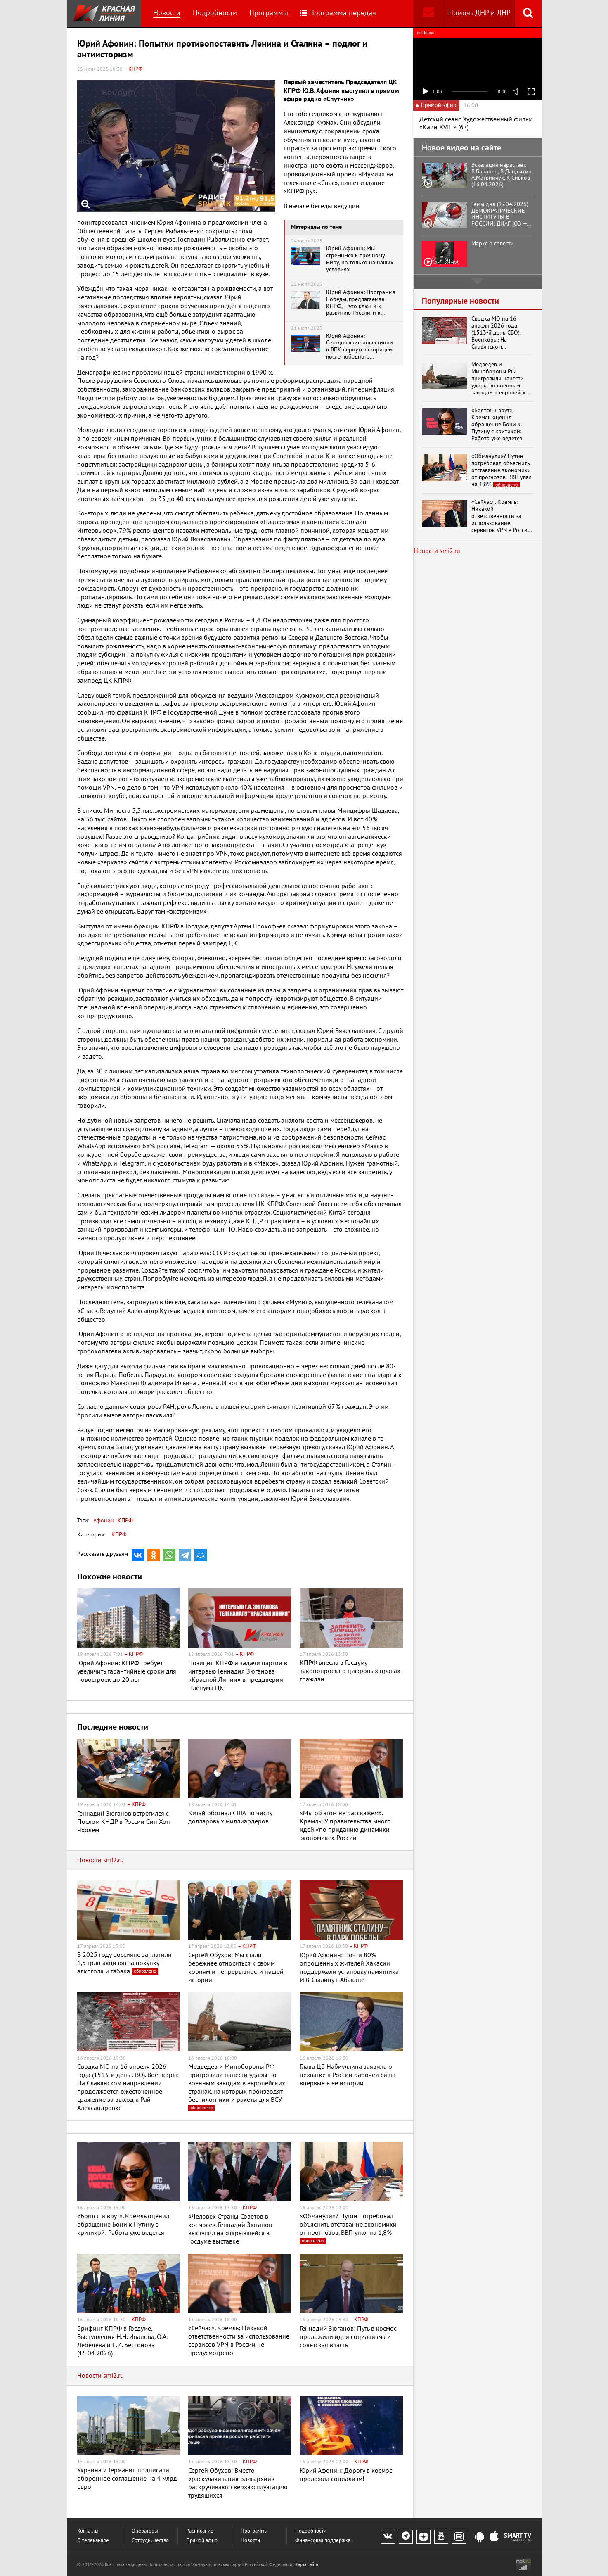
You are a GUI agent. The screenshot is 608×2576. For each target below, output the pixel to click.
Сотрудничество (150, 2540)
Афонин (103, 1520)
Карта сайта (306, 2564)
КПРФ (124, 1520)
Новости (166, 13)
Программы (268, 13)
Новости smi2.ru (100, 1860)
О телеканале (93, 2540)
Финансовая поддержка (322, 2540)
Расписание (199, 2531)
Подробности (215, 13)
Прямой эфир (202, 2540)
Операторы (145, 2531)
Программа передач (338, 13)
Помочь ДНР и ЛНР (479, 13)
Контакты (88, 2531)
